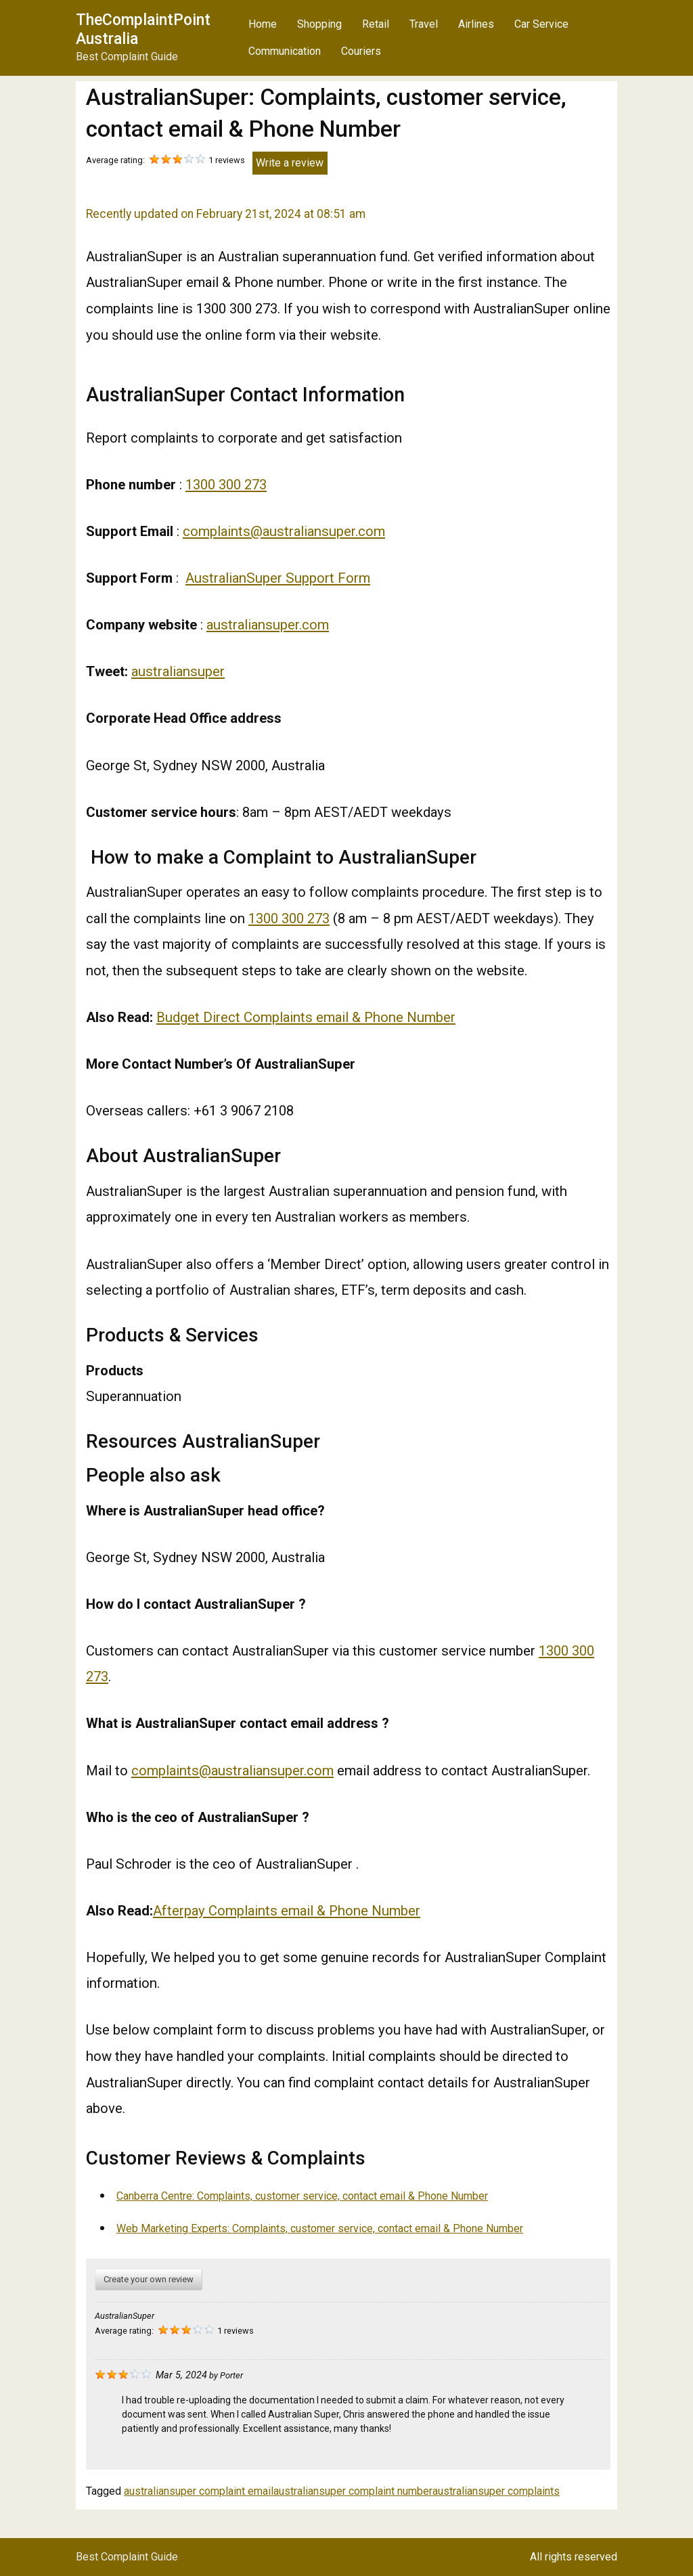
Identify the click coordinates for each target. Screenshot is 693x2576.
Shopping (319, 24)
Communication (284, 51)
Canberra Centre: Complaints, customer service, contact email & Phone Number (302, 2196)
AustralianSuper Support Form (277, 578)
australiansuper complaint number (352, 2491)
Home (262, 24)
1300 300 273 (226, 484)
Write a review (289, 162)
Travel (423, 24)
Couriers (361, 51)
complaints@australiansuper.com (284, 531)
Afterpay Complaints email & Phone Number (286, 1911)
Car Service (541, 24)
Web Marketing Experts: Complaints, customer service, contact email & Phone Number (319, 2228)
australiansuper (178, 671)
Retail (375, 24)
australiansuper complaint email (198, 2491)
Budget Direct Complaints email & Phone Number (305, 1017)
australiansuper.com (267, 625)
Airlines (476, 24)
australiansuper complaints (496, 2491)
